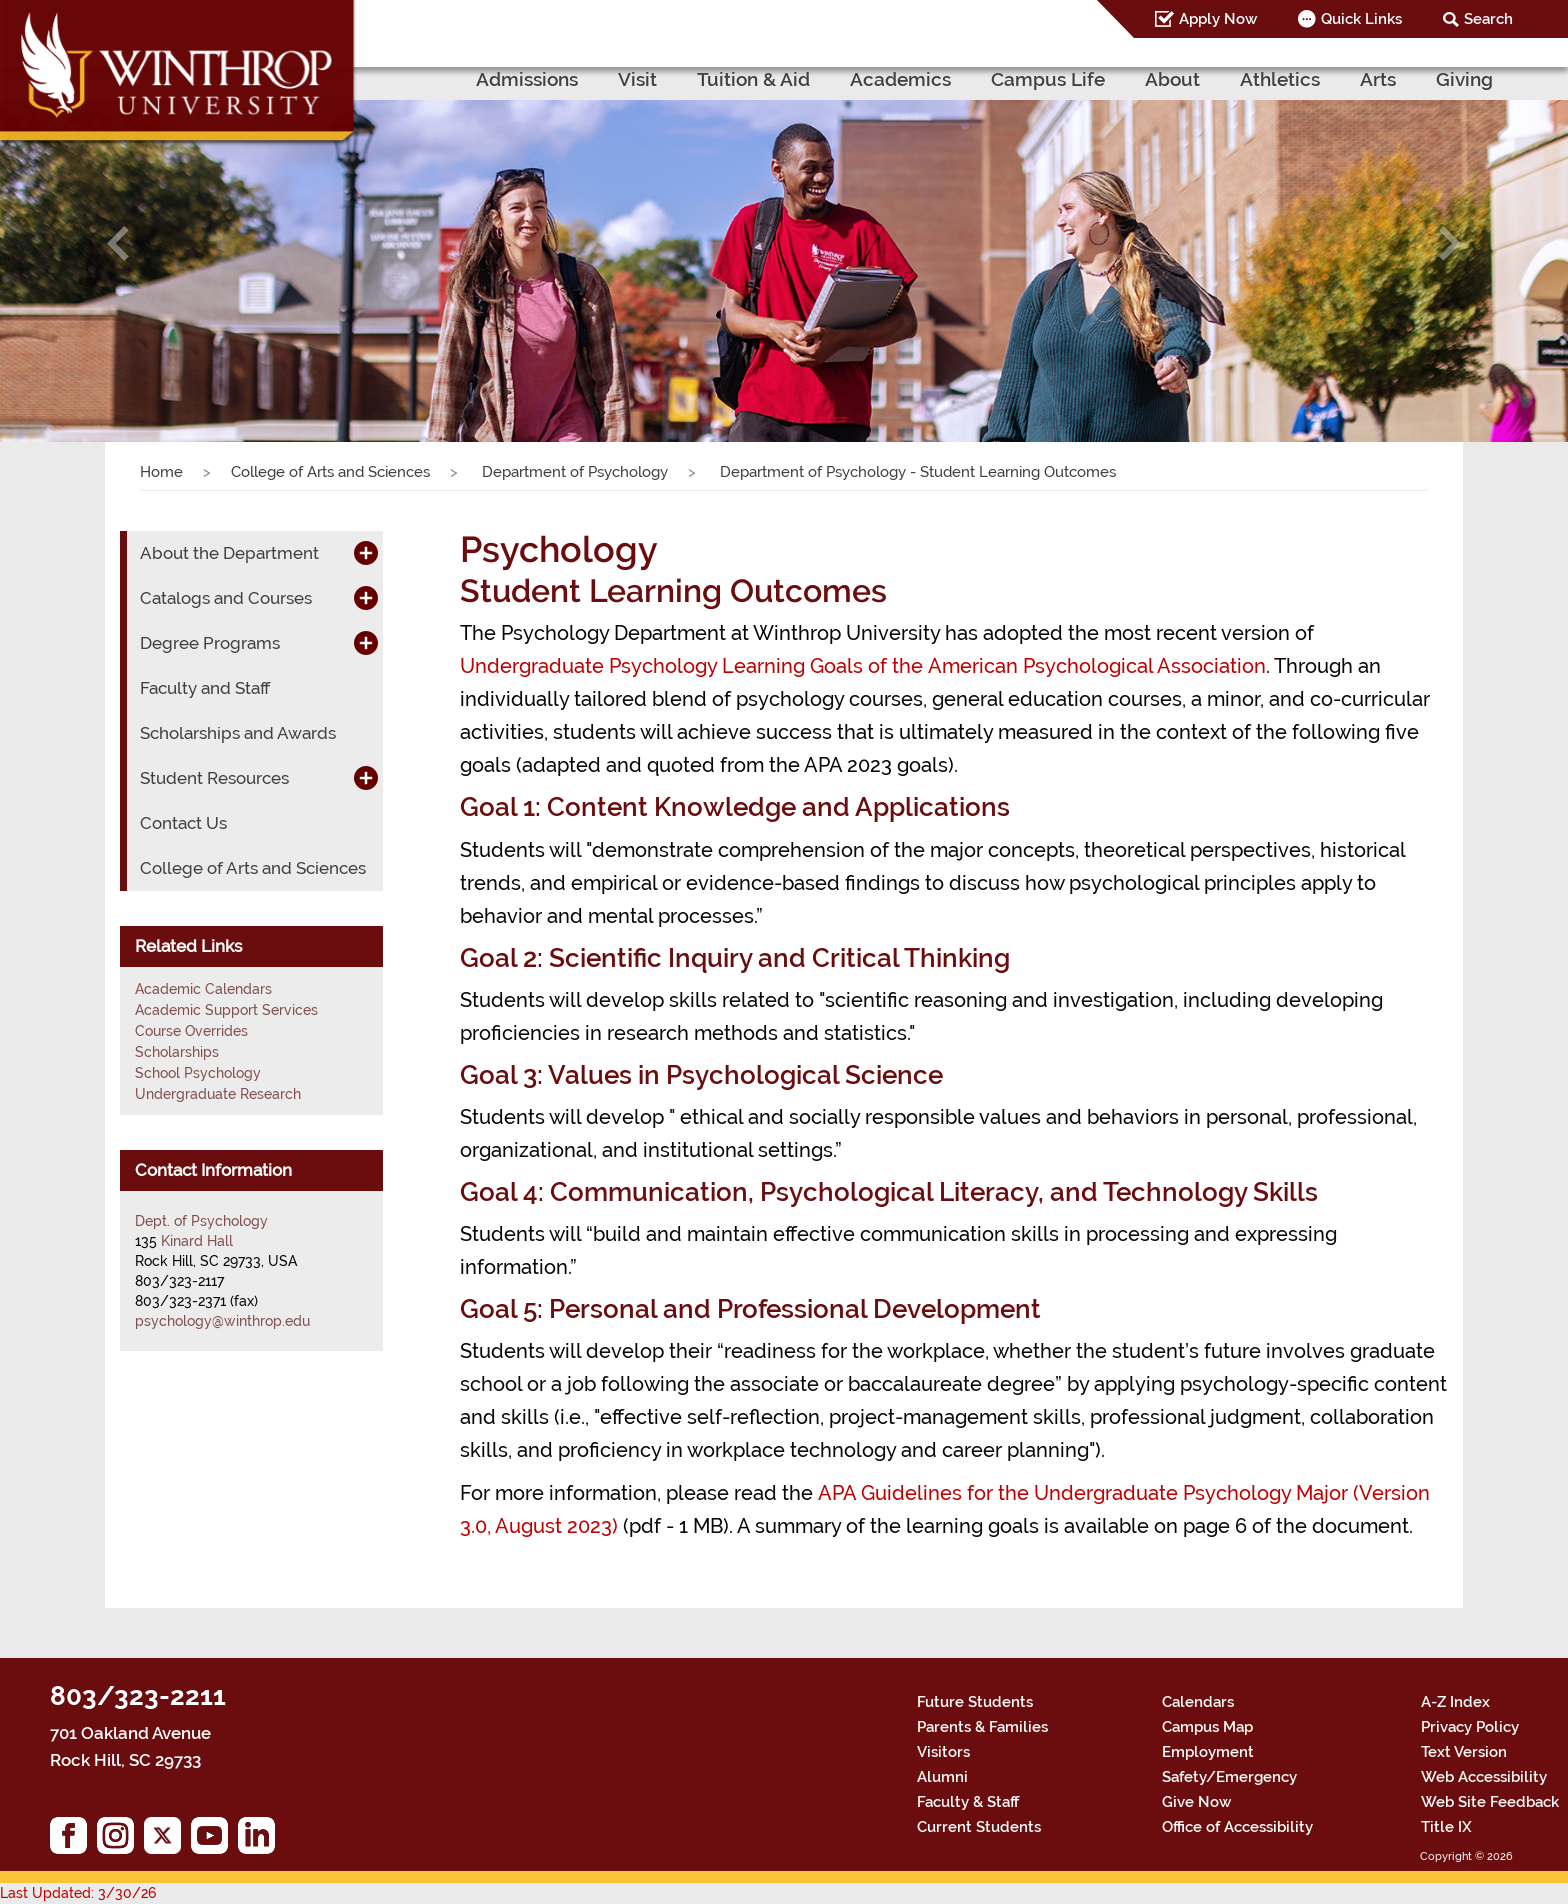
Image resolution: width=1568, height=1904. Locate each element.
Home (161, 472)
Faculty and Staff (205, 688)
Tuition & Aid (753, 79)
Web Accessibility (1484, 1777)
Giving (1464, 79)
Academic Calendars (203, 989)
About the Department (229, 553)
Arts (1378, 79)
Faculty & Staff (968, 1802)
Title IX (1446, 1827)
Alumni (942, 1777)
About (1172, 79)
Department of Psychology (573, 472)
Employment (1208, 1752)
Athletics (1280, 79)
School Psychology (198, 1073)
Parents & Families (982, 1727)
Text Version (1464, 1752)
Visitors (943, 1752)
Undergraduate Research (218, 1094)
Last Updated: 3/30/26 (78, 1893)
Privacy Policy (1470, 1727)
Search (1488, 19)
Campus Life (1048, 79)
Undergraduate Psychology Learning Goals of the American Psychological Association (863, 666)
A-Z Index (1455, 1702)
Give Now (1196, 1802)
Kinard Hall (197, 1241)
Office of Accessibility (1237, 1827)
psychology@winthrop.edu (222, 1321)
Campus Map (1207, 1727)
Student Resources (214, 778)
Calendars (1198, 1702)
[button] (117, 243)
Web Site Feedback (1490, 1802)
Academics (900, 79)
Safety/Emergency (1229, 1777)
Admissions (527, 79)
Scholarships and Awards (238, 733)
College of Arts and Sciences (330, 472)
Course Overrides (191, 1031)
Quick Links (1361, 19)
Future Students (975, 1702)
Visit (637, 79)
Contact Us (183, 823)
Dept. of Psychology (201, 1221)
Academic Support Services (226, 1010)
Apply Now (1218, 19)
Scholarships (177, 1052)
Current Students (979, 1827)
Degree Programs (210, 643)
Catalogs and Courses (226, 598)
